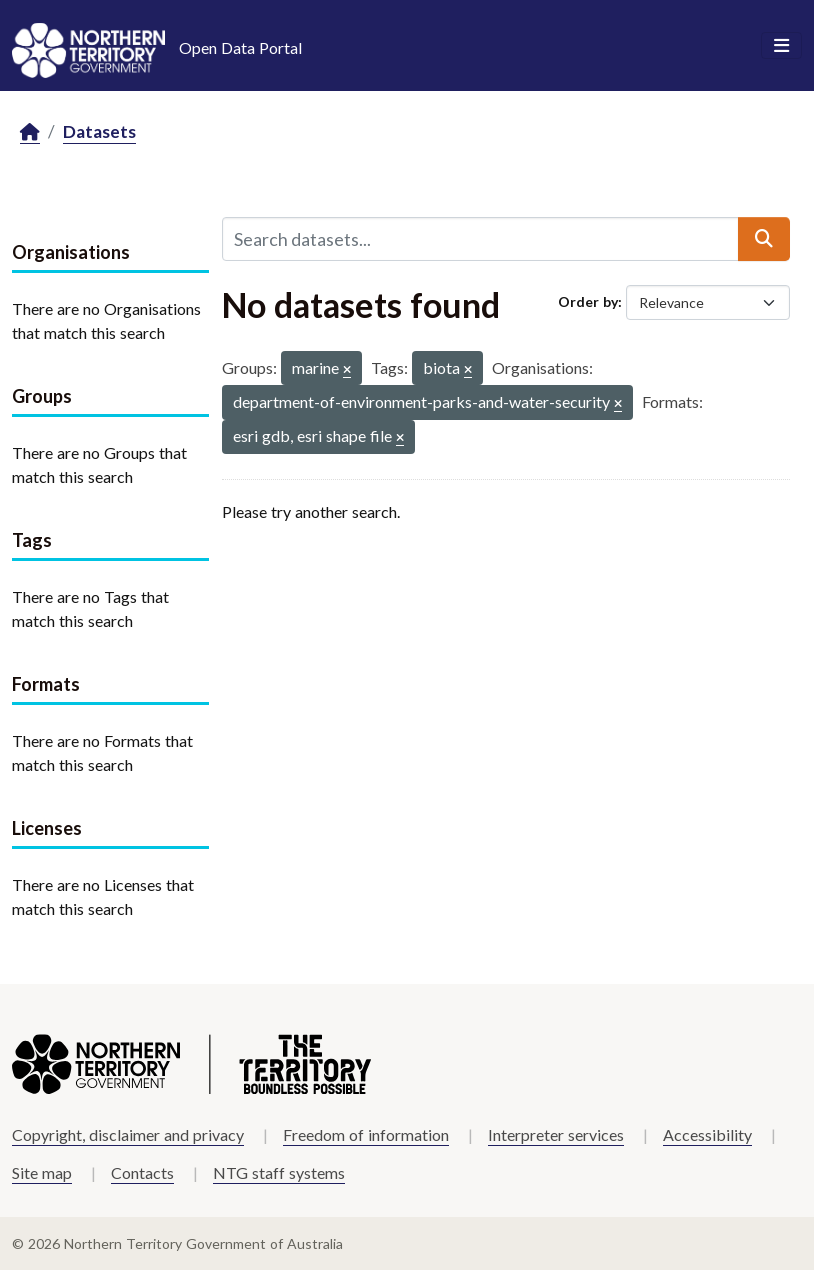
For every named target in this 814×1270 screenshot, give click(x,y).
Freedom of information (366, 1134)
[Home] (30, 132)
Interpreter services (556, 1134)
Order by (588, 301)
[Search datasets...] (481, 239)
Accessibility (707, 1134)
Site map (42, 1172)
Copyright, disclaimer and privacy (128, 1134)
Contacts (142, 1172)
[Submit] (764, 239)
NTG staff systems (279, 1172)
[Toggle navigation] (781, 46)
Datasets (99, 131)
